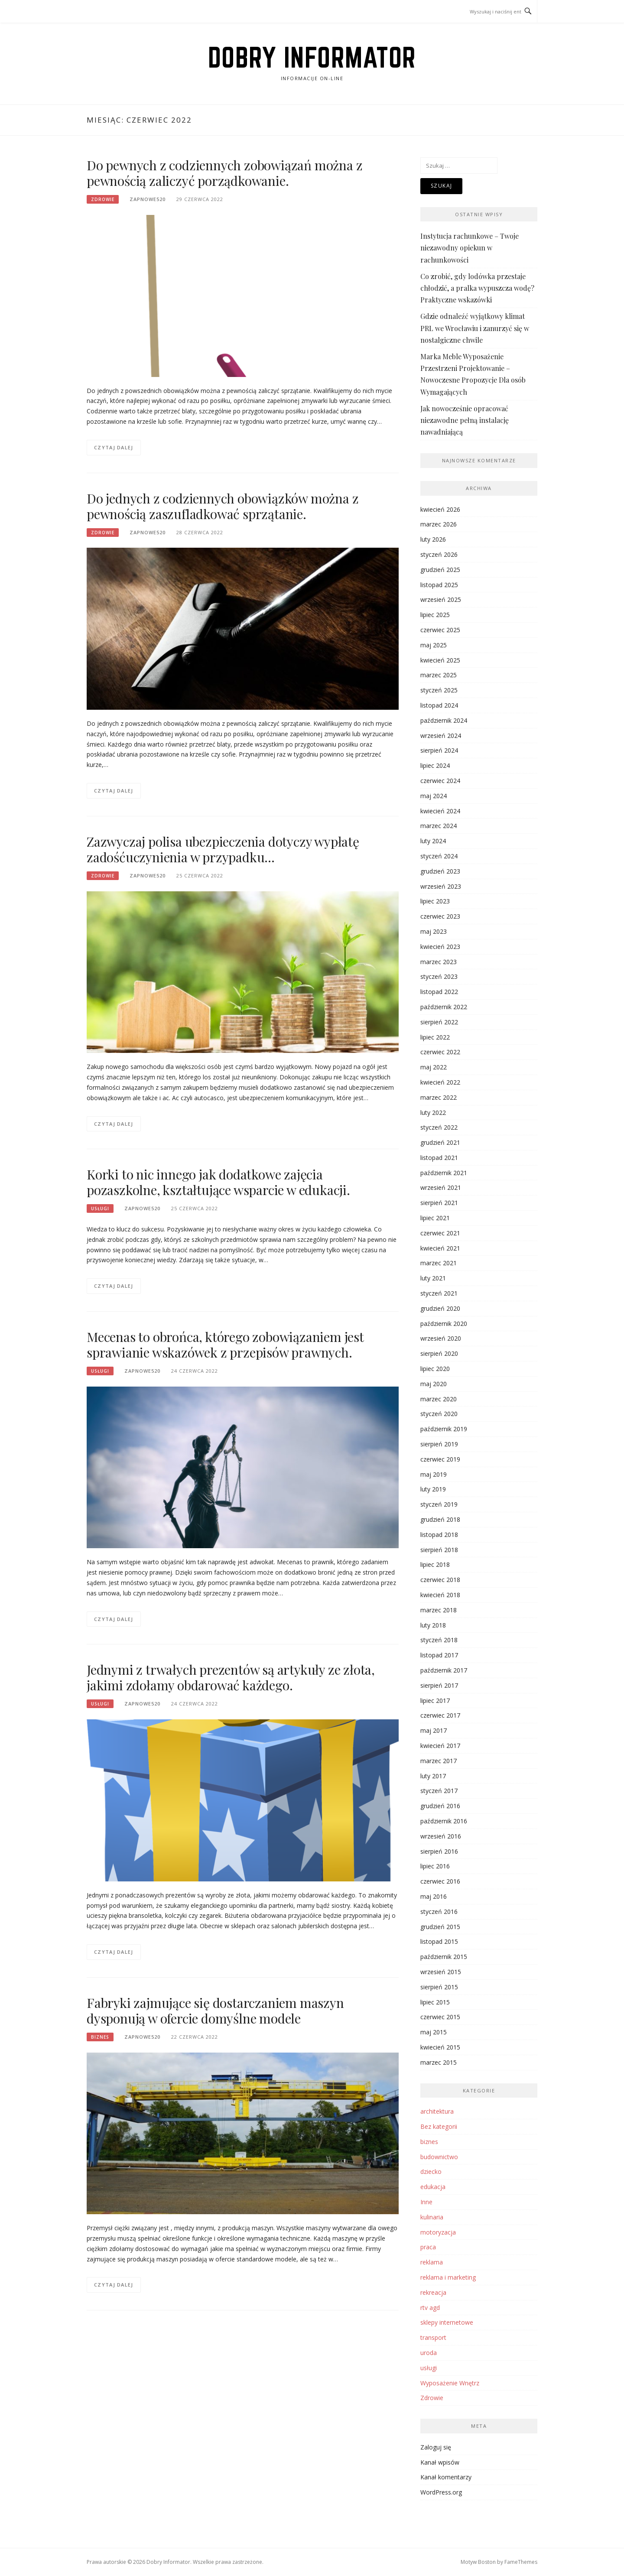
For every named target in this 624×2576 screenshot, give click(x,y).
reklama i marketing (448, 2277)
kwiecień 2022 (440, 1082)
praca (428, 2247)
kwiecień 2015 (440, 2047)
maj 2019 (433, 1474)
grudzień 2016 (440, 1806)
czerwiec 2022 (440, 1052)
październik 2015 (443, 1956)
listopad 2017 (439, 1655)
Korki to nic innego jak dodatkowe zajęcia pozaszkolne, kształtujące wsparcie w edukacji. (218, 1182)
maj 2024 (433, 796)
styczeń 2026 (439, 554)
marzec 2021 (438, 1263)
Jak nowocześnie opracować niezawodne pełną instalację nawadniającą (464, 420)
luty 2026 (433, 539)
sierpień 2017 (439, 1685)
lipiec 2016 (435, 1866)
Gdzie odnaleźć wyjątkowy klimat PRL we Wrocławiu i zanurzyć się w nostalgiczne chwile (474, 328)
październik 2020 (443, 1323)
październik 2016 (443, 1821)
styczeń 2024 (439, 856)
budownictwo (439, 2157)
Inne (426, 2202)
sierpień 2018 (439, 1550)
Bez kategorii (438, 2126)
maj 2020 (433, 1384)
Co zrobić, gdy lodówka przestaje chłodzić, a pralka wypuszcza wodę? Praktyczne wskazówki (477, 288)
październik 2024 (443, 720)
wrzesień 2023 (440, 886)
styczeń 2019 (439, 1504)
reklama (431, 2262)
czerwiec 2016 (440, 1881)
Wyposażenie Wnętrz (449, 2383)
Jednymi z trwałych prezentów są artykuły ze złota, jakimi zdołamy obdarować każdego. (231, 1677)
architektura (437, 2111)
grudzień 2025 (440, 569)
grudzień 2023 (440, 871)
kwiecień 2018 (440, 1595)
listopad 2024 (439, 705)
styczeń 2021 (439, 1293)
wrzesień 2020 (440, 1338)
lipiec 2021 (435, 1218)
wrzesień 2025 (440, 599)
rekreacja (433, 2292)
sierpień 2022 (439, 1022)
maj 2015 (433, 2032)
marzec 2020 (438, 1399)
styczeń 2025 (439, 690)
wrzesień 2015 (440, 1972)
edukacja (432, 2187)
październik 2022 (443, 1007)
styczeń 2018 (439, 1640)
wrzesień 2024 (440, 735)
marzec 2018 (438, 1610)
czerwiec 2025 (440, 630)
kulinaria (431, 2217)
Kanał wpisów (439, 2462)
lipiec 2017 (435, 1700)
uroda (428, 2353)
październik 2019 (443, 1429)
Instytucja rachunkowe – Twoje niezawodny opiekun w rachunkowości (469, 247)
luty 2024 (433, 841)
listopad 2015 (439, 1941)
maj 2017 (433, 1730)
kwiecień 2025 (440, 660)
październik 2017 (443, 1670)
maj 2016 (433, 1896)
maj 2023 (433, 931)
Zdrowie (102, 199)
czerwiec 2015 (440, 2017)
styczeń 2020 (439, 1414)
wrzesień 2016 (440, 1836)
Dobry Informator (312, 57)
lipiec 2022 (435, 1037)
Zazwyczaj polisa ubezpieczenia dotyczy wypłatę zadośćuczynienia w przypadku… (223, 849)
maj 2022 (433, 1067)
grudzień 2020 (440, 1308)
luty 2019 (433, 1489)
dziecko (431, 2171)
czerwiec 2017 (440, 1715)
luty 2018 (433, 1625)
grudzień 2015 (440, 1927)
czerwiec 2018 (440, 1579)
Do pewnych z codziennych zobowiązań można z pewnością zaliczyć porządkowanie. (224, 172)
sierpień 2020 (439, 1353)
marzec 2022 (438, 1097)
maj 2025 (433, 645)
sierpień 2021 (439, 1203)
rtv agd (430, 2307)
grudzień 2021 (440, 1142)
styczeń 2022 (439, 1127)
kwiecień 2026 (440, 509)
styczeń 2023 (439, 976)
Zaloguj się (435, 2447)
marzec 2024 (438, 826)
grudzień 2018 (440, 1519)
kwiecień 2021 (440, 1248)
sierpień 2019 (439, 1444)
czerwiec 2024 (440, 780)
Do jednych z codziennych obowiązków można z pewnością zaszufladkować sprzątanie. (222, 506)
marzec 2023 (438, 962)
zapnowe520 (148, 199)
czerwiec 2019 (440, 1459)
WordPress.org (441, 2492)
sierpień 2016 (439, 1851)
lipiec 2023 (435, 901)
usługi (100, 1208)
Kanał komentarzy (445, 2477)
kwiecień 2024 (440, 811)
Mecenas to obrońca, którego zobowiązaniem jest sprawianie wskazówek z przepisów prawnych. (225, 1344)
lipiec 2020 (435, 1368)
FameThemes (520, 2562)
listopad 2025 (439, 585)
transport (433, 2337)
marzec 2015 (438, 2062)
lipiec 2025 (435, 615)
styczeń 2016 (439, 1911)
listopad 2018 (439, 1534)
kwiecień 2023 (440, 946)
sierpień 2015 (439, 1987)
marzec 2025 (438, 675)
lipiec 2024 (435, 765)
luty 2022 (433, 1112)
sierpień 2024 (439, 750)
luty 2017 (433, 1776)
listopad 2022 (439, 992)
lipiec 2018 (435, 1564)
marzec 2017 (438, 1761)
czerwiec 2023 (440, 916)
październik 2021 (443, 1173)
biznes (100, 2037)
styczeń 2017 (439, 1791)
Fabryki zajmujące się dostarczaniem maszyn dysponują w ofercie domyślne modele (215, 2010)
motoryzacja (438, 2232)
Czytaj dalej (113, 447)
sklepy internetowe (446, 2322)
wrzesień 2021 (440, 1187)
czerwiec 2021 (440, 1233)
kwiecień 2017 (440, 1745)
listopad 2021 (439, 1157)
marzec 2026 (438, 524)
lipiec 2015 (435, 2002)
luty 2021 (433, 1278)
